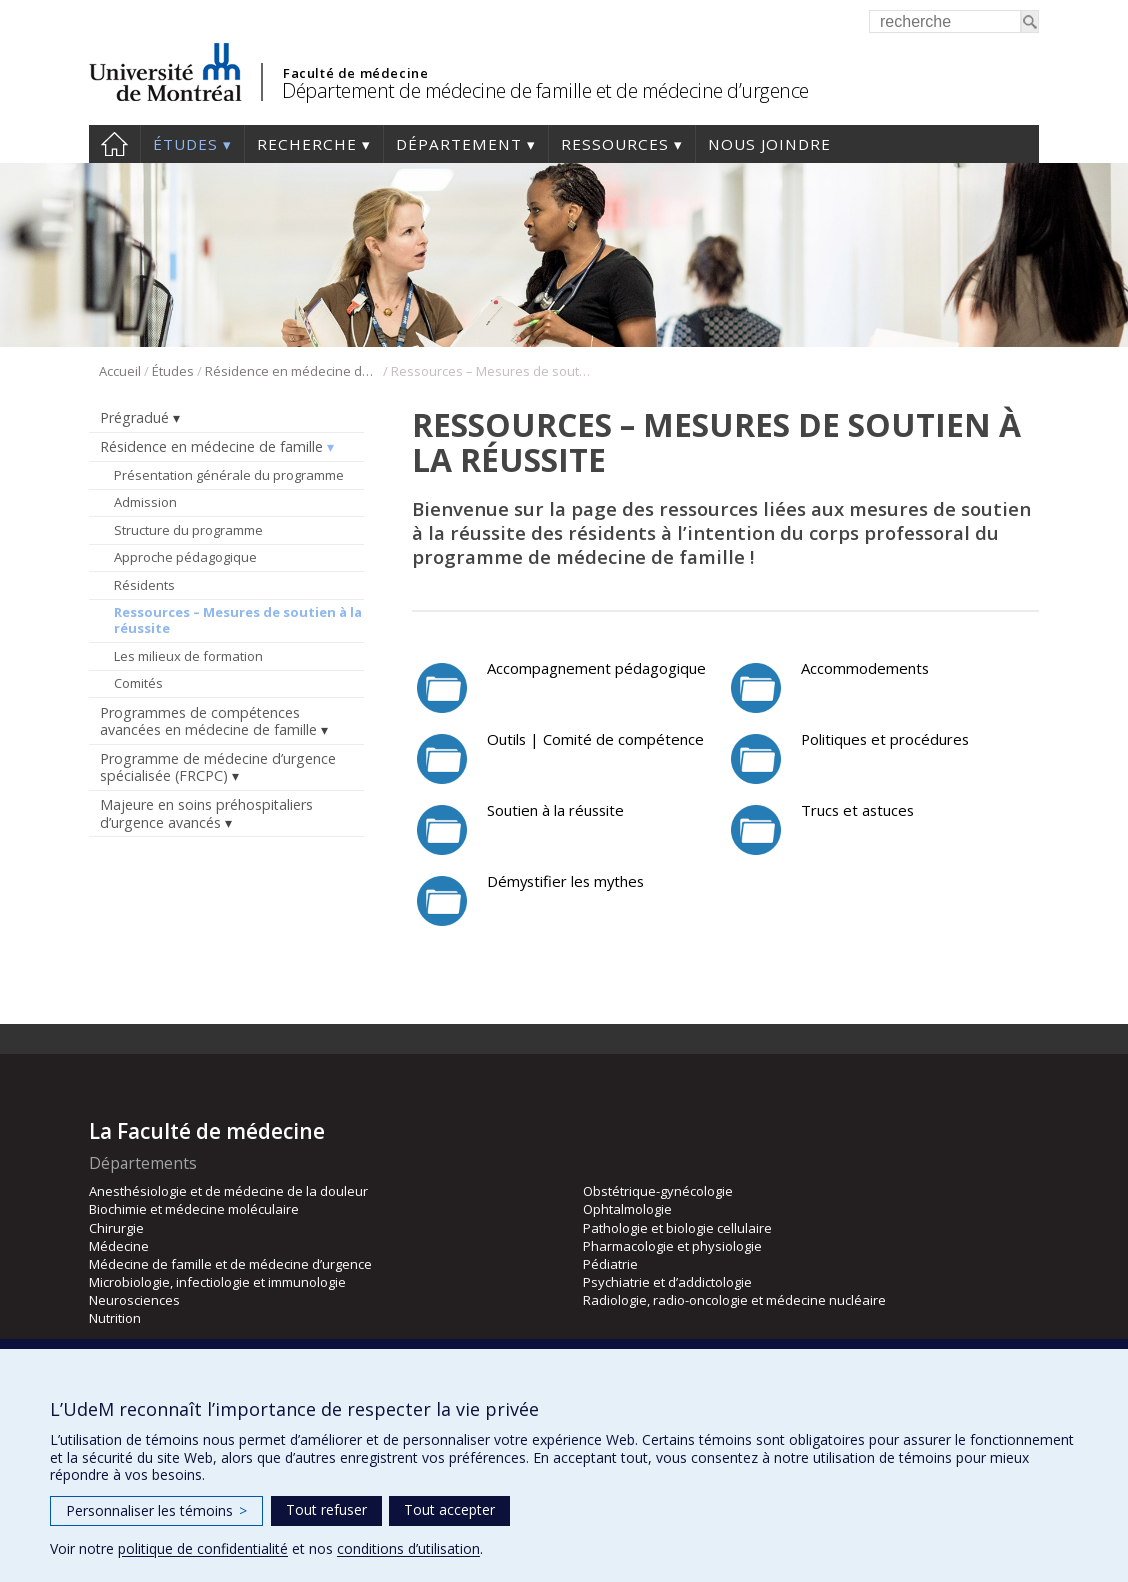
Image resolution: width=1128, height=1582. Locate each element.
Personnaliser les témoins (156, 1510)
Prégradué (134, 417)
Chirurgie (116, 1228)
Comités (138, 683)
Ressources (615, 144)
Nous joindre (769, 144)
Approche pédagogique (185, 557)
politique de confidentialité (203, 1548)
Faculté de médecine (355, 73)
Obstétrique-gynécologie (658, 1191)
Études (185, 144)
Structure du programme (188, 530)
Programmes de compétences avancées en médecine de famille (208, 721)
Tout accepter (449, 1509)
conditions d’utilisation (408, 1548)
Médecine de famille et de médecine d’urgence (230, 1264)
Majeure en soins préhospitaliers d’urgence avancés (206, 813)
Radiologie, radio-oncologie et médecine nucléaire (734, 1300)
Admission (145, 502)
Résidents (144, 585)
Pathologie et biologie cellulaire (677, 1228)
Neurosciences (134, 1300)
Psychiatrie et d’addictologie (667, 1282)
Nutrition (115, 1318)
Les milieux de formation (188, 656)
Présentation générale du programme (229, 475)
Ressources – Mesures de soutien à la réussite (238, 620)
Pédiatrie (610, 1264)
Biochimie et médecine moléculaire (194, 1209)
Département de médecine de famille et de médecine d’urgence (545, 90)
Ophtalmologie (627, 1209)
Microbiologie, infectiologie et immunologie (217, 1282)
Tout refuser (326, 1509)
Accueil (114, 144)
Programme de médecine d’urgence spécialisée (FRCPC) (218, 767)
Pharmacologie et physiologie (672, 1246)
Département (459, 144)
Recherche (307, 144)
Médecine (119, 1246)
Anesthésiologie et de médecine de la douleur (228, 1191)
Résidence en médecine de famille (292, 371)
